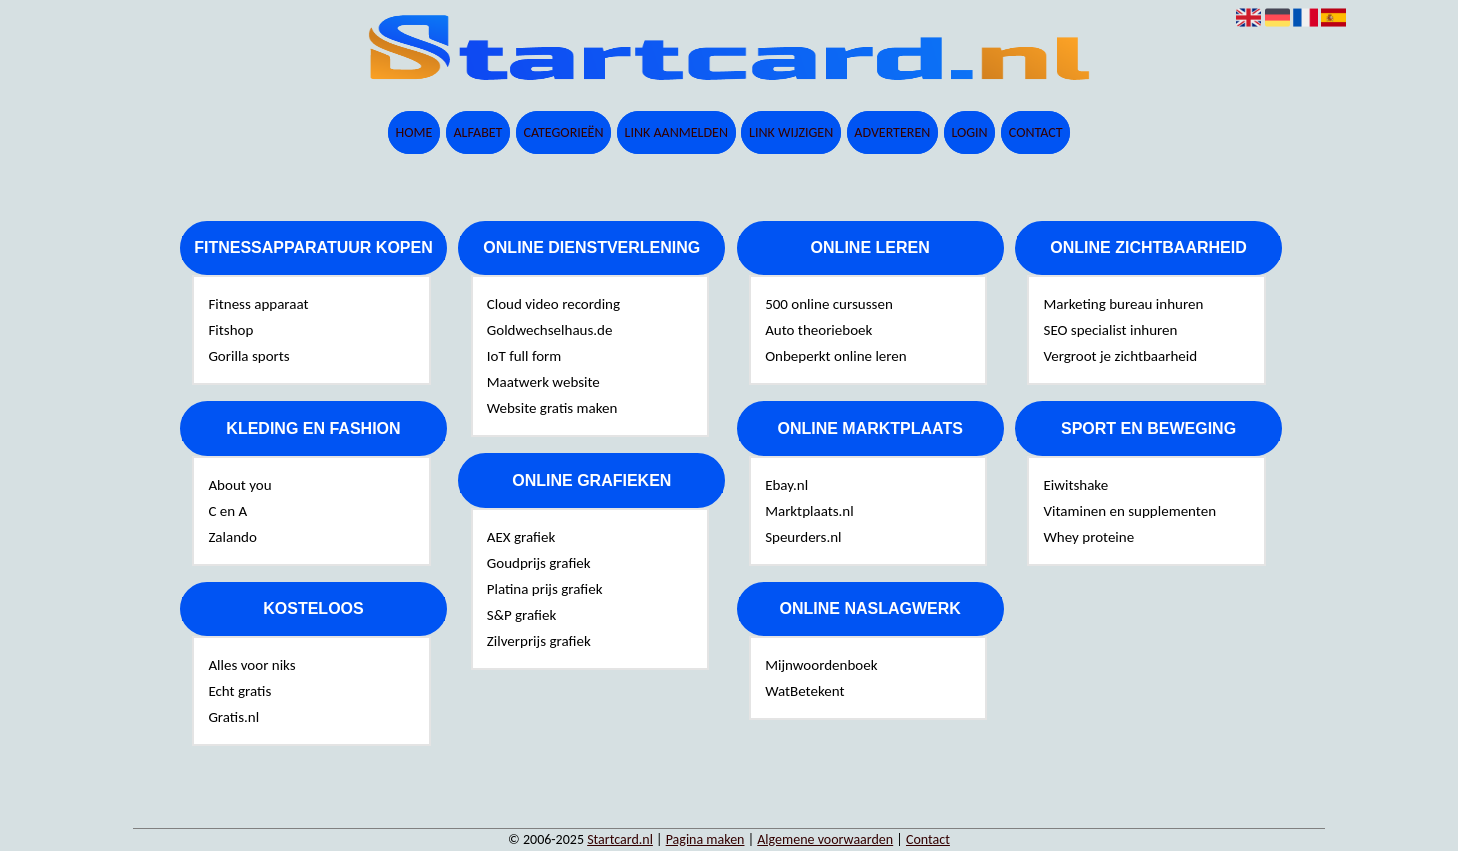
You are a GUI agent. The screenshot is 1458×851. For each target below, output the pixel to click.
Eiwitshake (1075, 485)
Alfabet (477, 132)
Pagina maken (705, 839)
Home (413, 132)
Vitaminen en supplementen (1129, 511)
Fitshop (230, 330)
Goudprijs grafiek (539, 563)
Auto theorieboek (818, 330)
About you (239, 485)
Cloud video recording (553, 304)
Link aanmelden (676, 132)
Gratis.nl (233, 717)
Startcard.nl (620, 839)
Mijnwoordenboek (821, 665)
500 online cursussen (829, 304)
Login (969, 132)
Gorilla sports (248, 356)
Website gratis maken (552, 408)
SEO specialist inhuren (1110, 330)
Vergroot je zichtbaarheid (1120, 356)
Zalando (232, 537)
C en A (227, 511)
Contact (1036, 132)
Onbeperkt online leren (836, 356)
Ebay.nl (786, 485)
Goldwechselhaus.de (550, 330)
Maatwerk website (543, 382)
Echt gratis (239, 691)
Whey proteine (1088, 537)
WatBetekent (804, 691)
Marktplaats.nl (809, 511)
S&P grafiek (522, 615)
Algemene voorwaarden (825, 839)
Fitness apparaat (258, 304)
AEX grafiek (521, 537)
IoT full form (524, 356)
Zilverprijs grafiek (539, 641)
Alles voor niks (251, 665)
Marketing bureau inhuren (1123, 304)
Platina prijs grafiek (545, 589)
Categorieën (564, 132)
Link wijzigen (791, 132)
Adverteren (892, 132)
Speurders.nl (803, 537)
